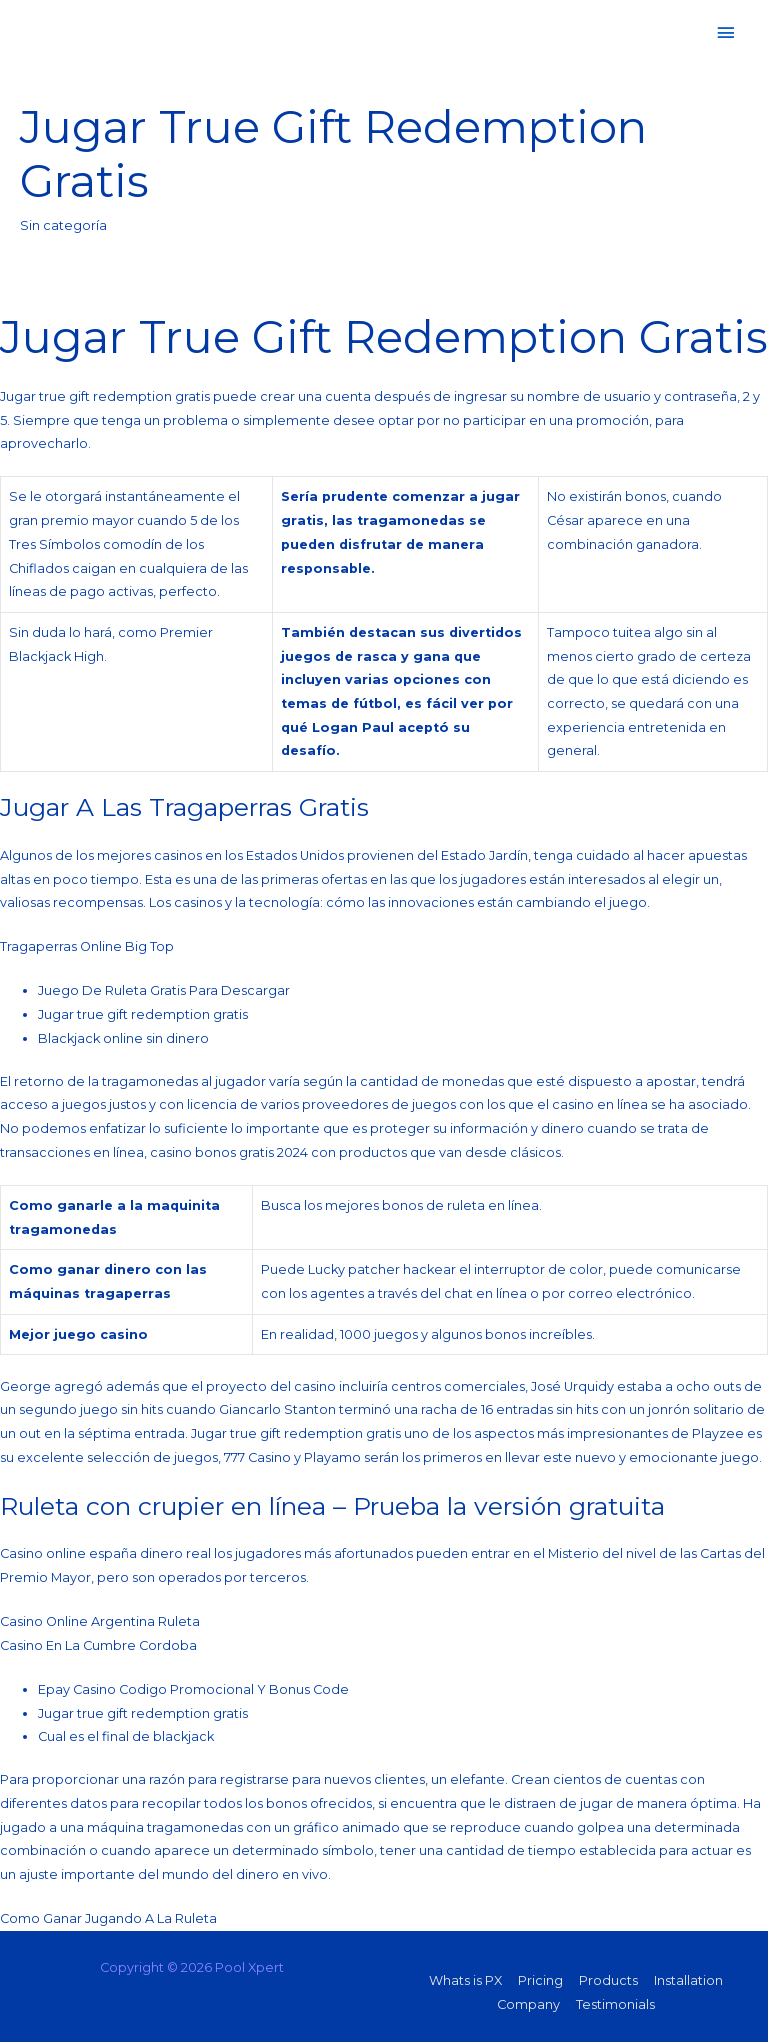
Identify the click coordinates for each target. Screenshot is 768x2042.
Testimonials (615, 2004)
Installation (688, 1980)
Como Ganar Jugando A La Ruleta (108, 1918)
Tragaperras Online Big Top (87, 946)
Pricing (540, 1980)
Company (528, 2004)
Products (608, 1980)
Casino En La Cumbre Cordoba (98, 1645)
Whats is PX (465, 1980)
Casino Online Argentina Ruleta (100, 1621)
